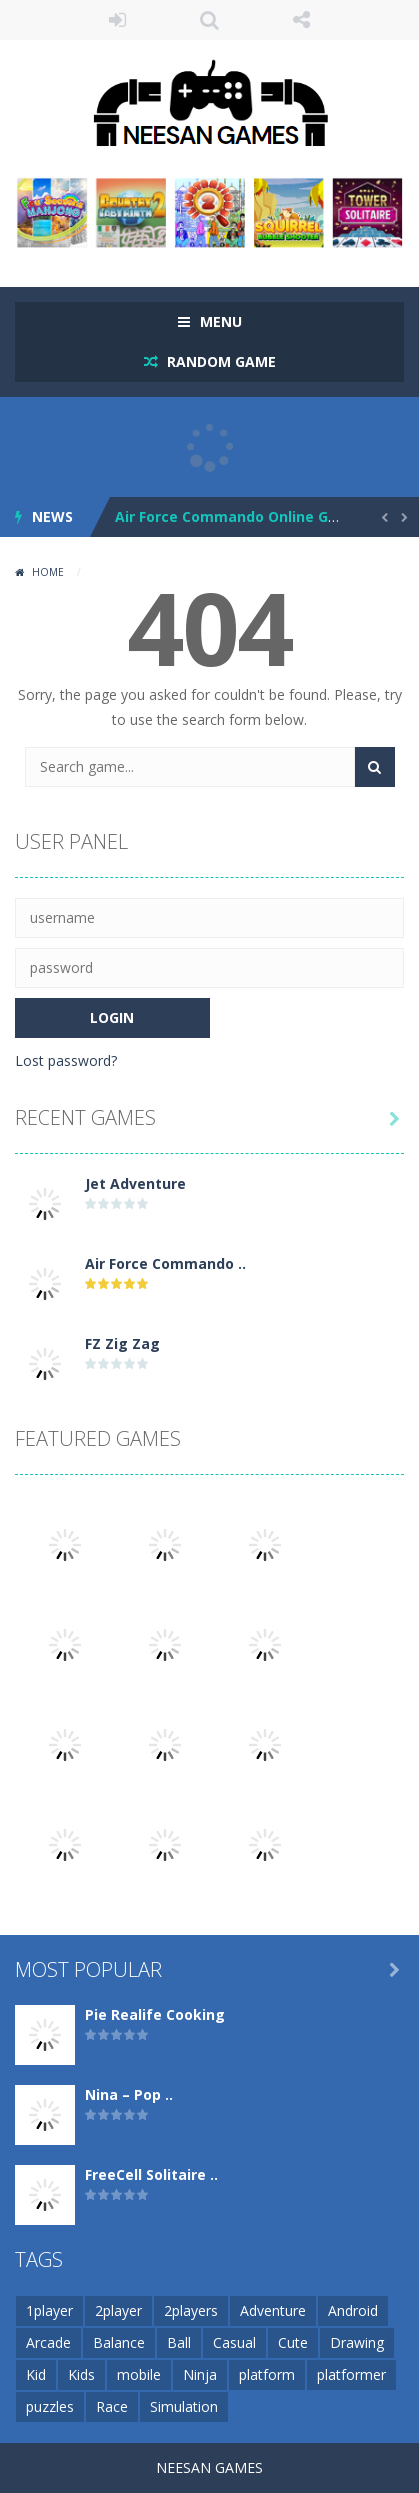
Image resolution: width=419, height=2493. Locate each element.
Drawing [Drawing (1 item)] (357, 2342)
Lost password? (66, 1060)
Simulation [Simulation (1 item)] (184, 2406)
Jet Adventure (135, 1183)
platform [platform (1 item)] (267, 2374)
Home (48, 572)
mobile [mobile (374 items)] (139, 2374)
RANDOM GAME (219, 361)
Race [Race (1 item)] (112, 2406)
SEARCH (209, 20)
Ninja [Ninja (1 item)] (200, 2374)
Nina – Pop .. (129, 2094)
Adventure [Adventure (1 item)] (273, 2310)
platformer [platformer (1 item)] (351, 2374)
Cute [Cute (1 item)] (293, 2342)
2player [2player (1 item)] (118, 2310)
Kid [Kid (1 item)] (36, 2374)
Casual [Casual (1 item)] (234, 2342)
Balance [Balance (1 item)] (119, 2342)
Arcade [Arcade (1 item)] (48, 2342)
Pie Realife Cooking (155, 2014)
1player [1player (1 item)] (49, 2310)
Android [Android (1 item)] (353, 2310)
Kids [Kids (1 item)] (81, 2374)
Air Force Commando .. (165, 1263)
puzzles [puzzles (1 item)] (50, 2406)
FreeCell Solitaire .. (151, 2174)
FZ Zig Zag (122, 1343)
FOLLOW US (302, 20)
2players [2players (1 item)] (191, 2310)
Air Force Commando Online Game (237, 516)
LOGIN (117, 20)
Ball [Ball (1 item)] (179, 2342)
